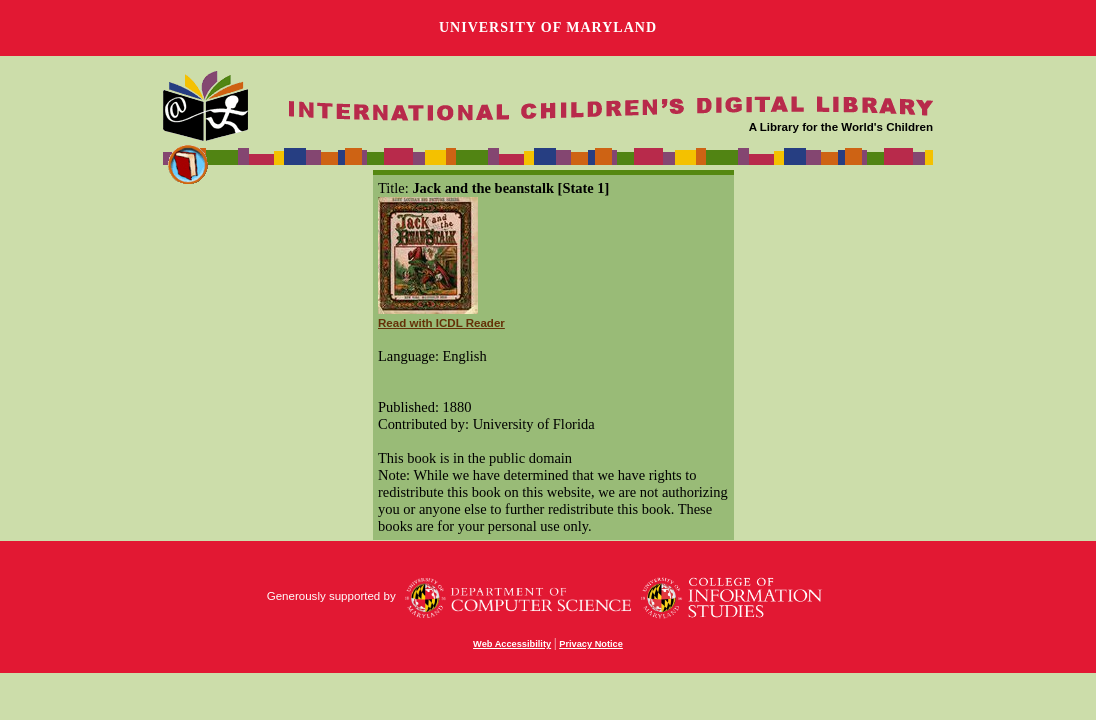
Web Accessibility (512, 644)
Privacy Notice (591, 644)
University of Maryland (548, 27)
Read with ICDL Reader (441, 323)
